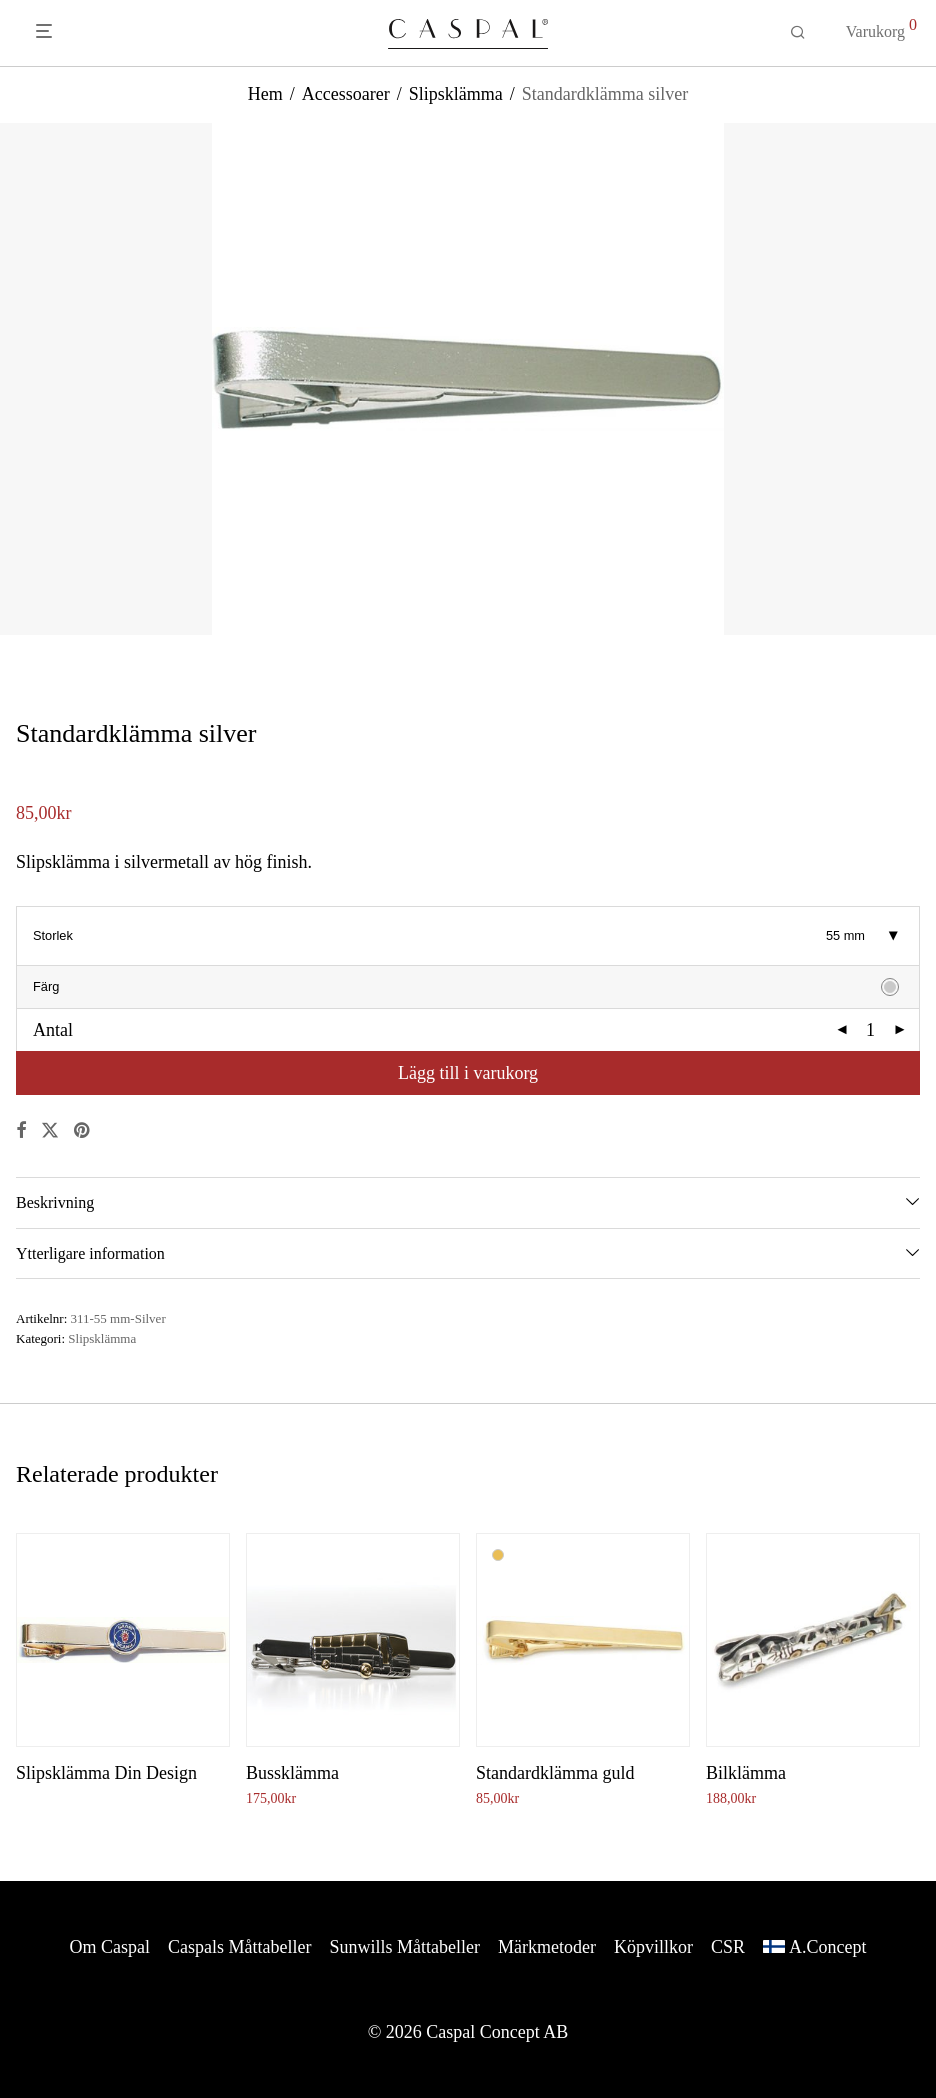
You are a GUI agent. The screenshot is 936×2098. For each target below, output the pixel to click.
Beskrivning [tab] (55, 1202)
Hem (265, 94)
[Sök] (798, 33)
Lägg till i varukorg (468, 1073)
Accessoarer (346, 94)
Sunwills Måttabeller (405, 1947)
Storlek (53, 935)
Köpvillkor (653, 1947)
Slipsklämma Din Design (106, 1773)
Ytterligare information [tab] (90, 1253)
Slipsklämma (456, 94)
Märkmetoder (547, 1947)
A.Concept (827, 1947)
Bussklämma (292, 1773)
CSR (728, 1947)
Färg (46, 986)
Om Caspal (110, 1947)
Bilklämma (746, 1773)
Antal (53, 1030)
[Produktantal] (871, 1030)
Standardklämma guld (555, 1773)
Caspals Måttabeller (239, 1947)
